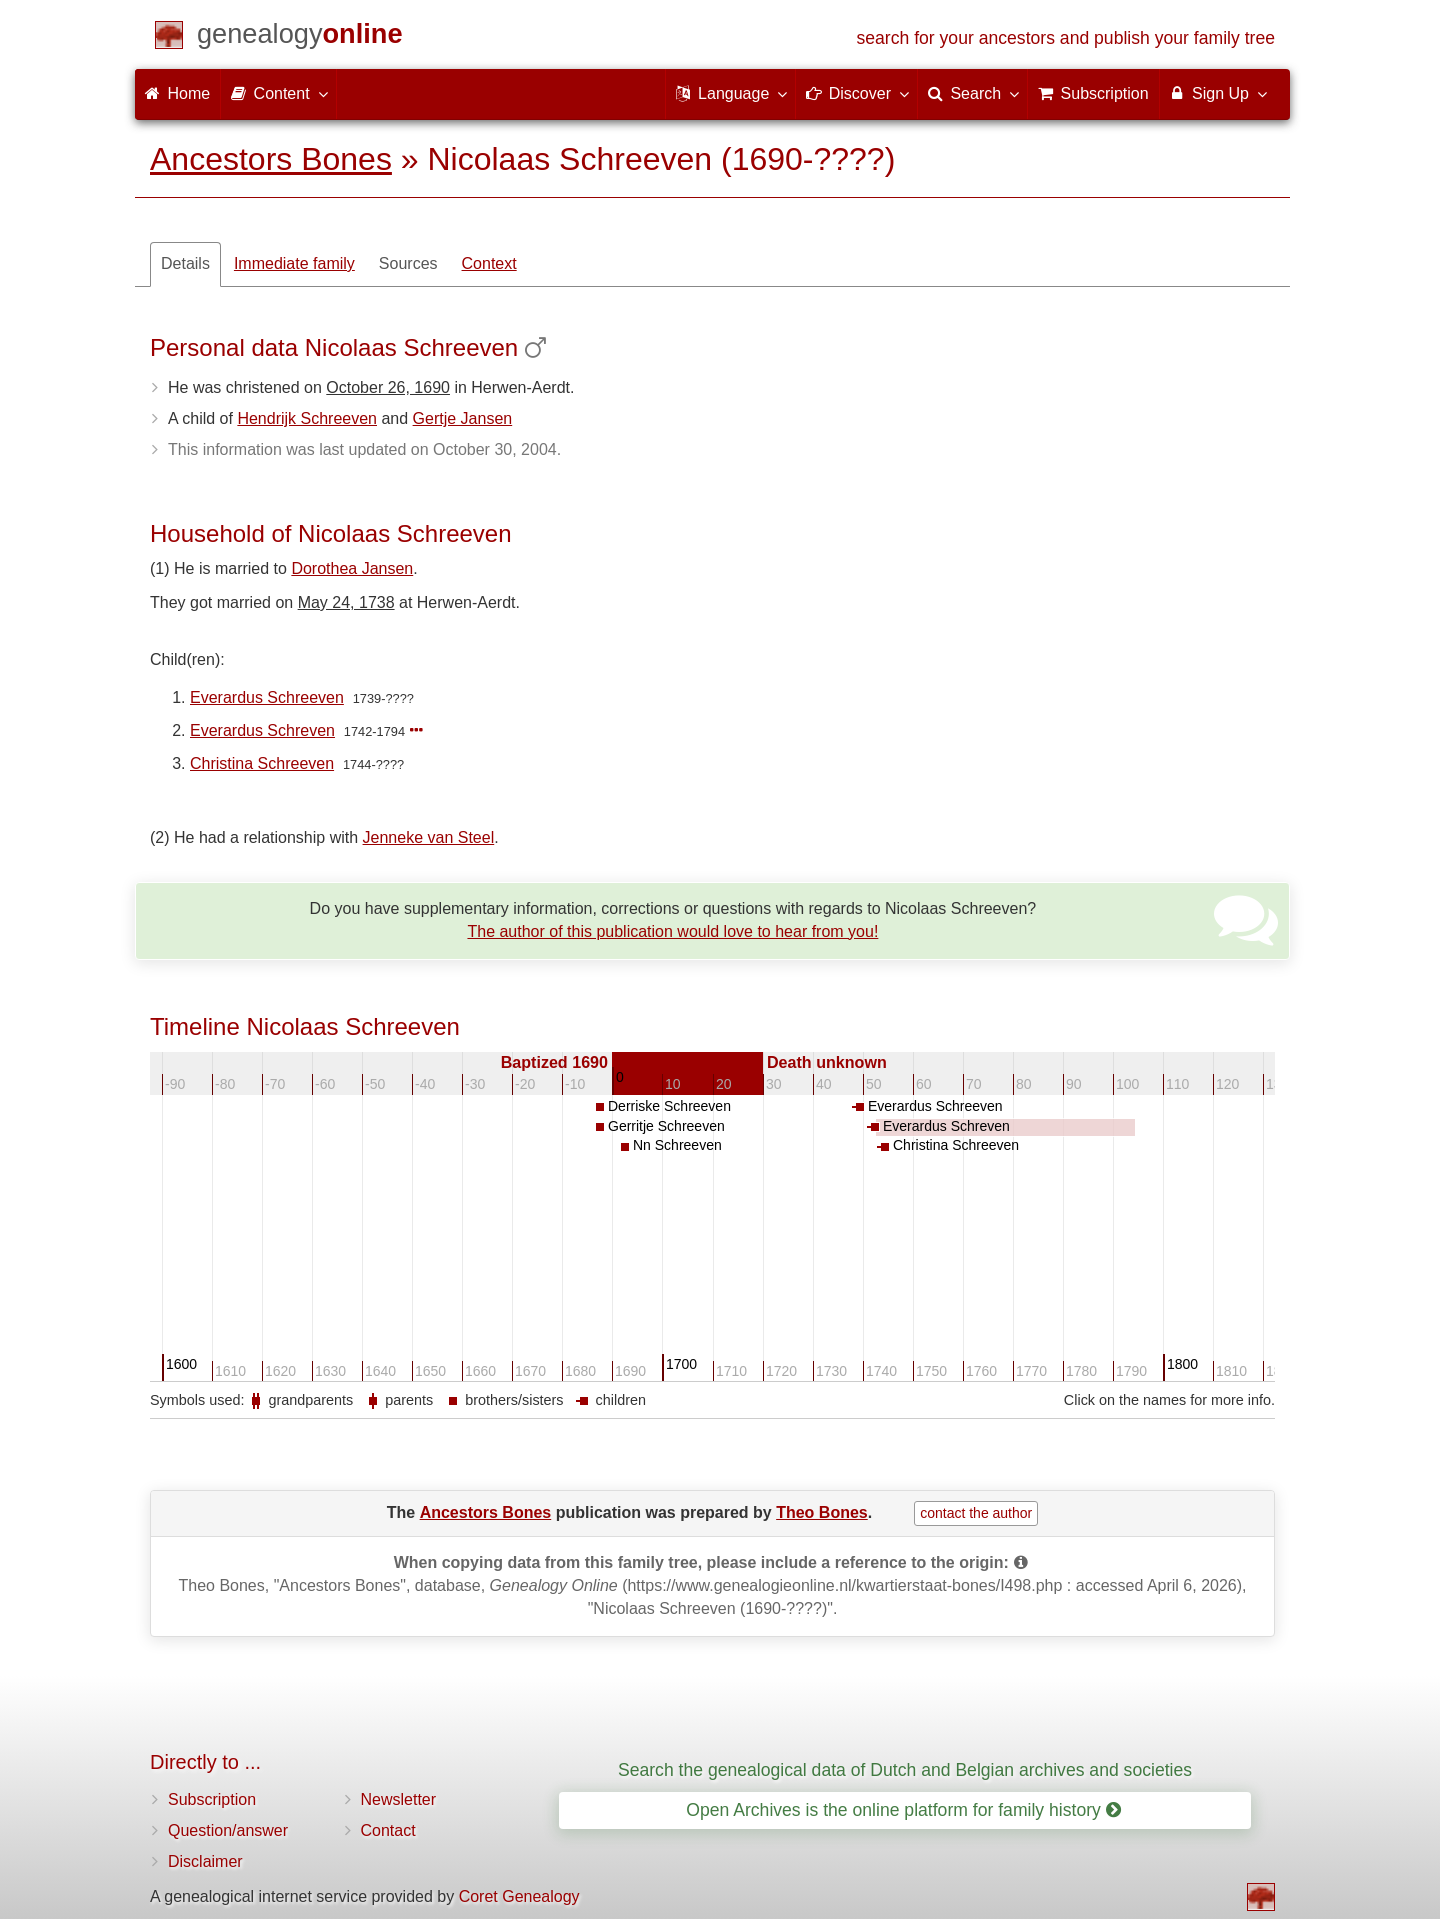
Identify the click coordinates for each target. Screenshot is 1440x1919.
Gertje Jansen (463, 418)
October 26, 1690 (388, 387)
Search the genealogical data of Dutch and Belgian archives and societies (905, 1770)
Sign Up (1217, 93)
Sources (408, 263)
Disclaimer (205, 1861)
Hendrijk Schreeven (307, 418)
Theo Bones (822, 1512)
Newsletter (399, 1799)
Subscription (212, 1799)
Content (278, 93)
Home (177, 93)
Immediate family (294, 263)
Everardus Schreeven (267, 697)
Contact (388, 1830)
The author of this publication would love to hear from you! (672, 931)
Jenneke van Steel (429, 837)
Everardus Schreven (262, 730)
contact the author (976, 1513)
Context (489, 263)
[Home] (300, 37)
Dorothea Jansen (352, 568)
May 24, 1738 (346, 602)
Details (185, 263)
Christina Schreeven (262, 763)
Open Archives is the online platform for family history (903, 1810)
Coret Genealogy (519, 1896)
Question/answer (228, 1830)
